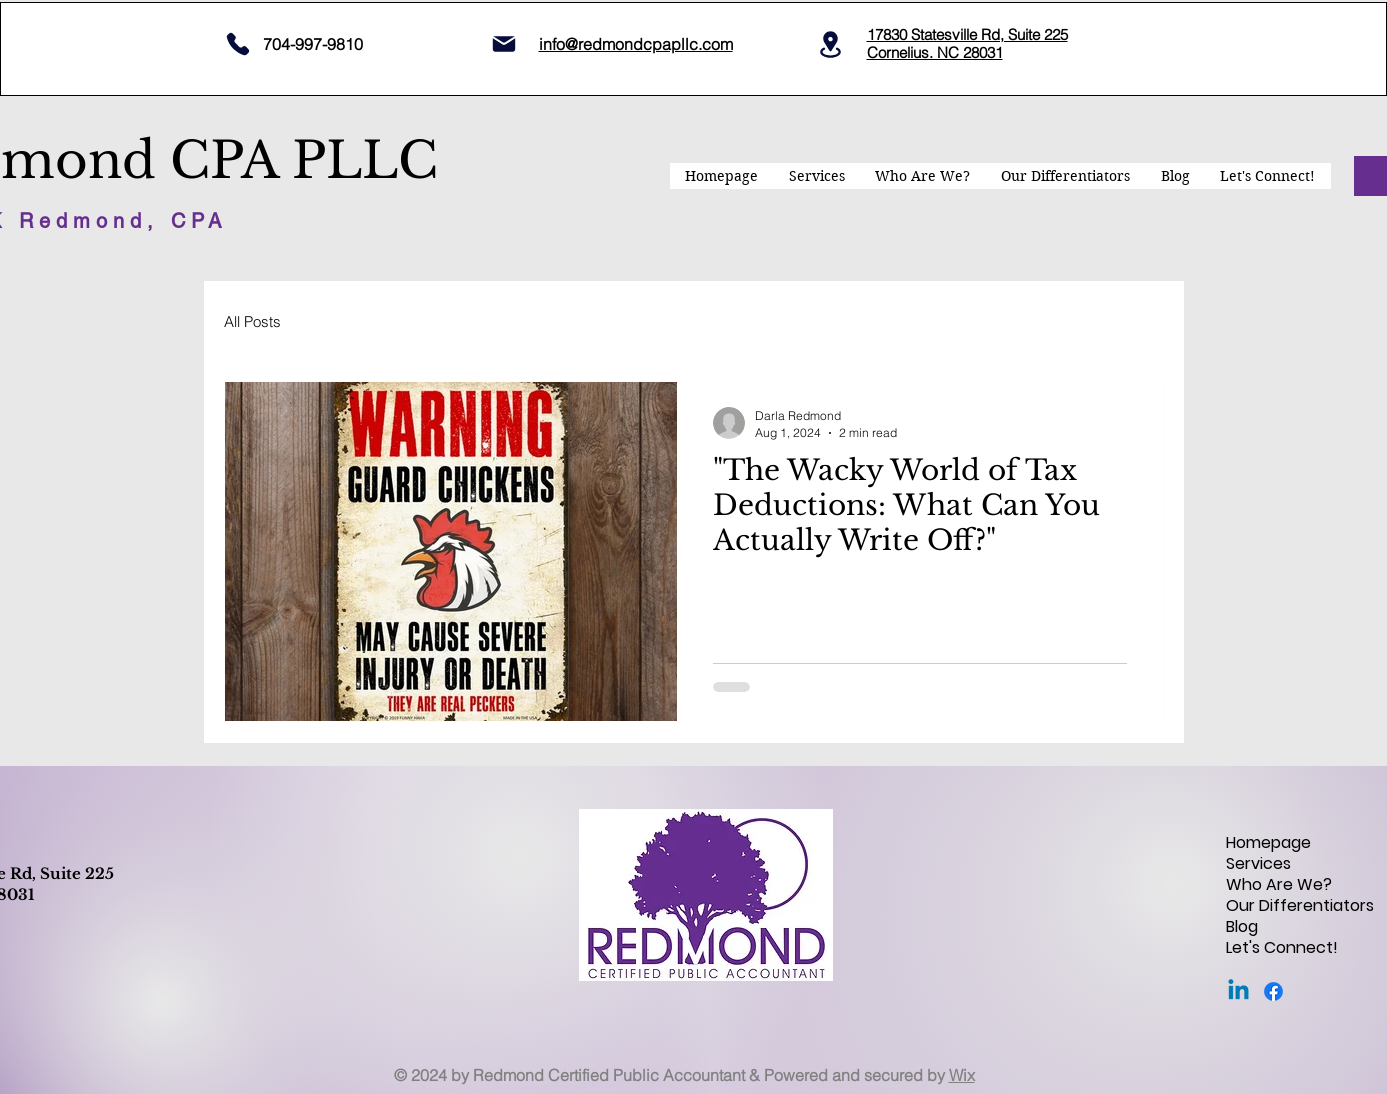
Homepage (1268, 842)
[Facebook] (1273, 991)
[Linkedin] (1238, 991)
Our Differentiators (1296, 905)
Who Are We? (1279, 884)
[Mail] (504, 44)
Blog (1242, 926)
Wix (962, 1075)
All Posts (252, 321)
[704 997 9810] (238, 44)
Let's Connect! (1282, 947)
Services (1258, 863)
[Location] (831, 44)
